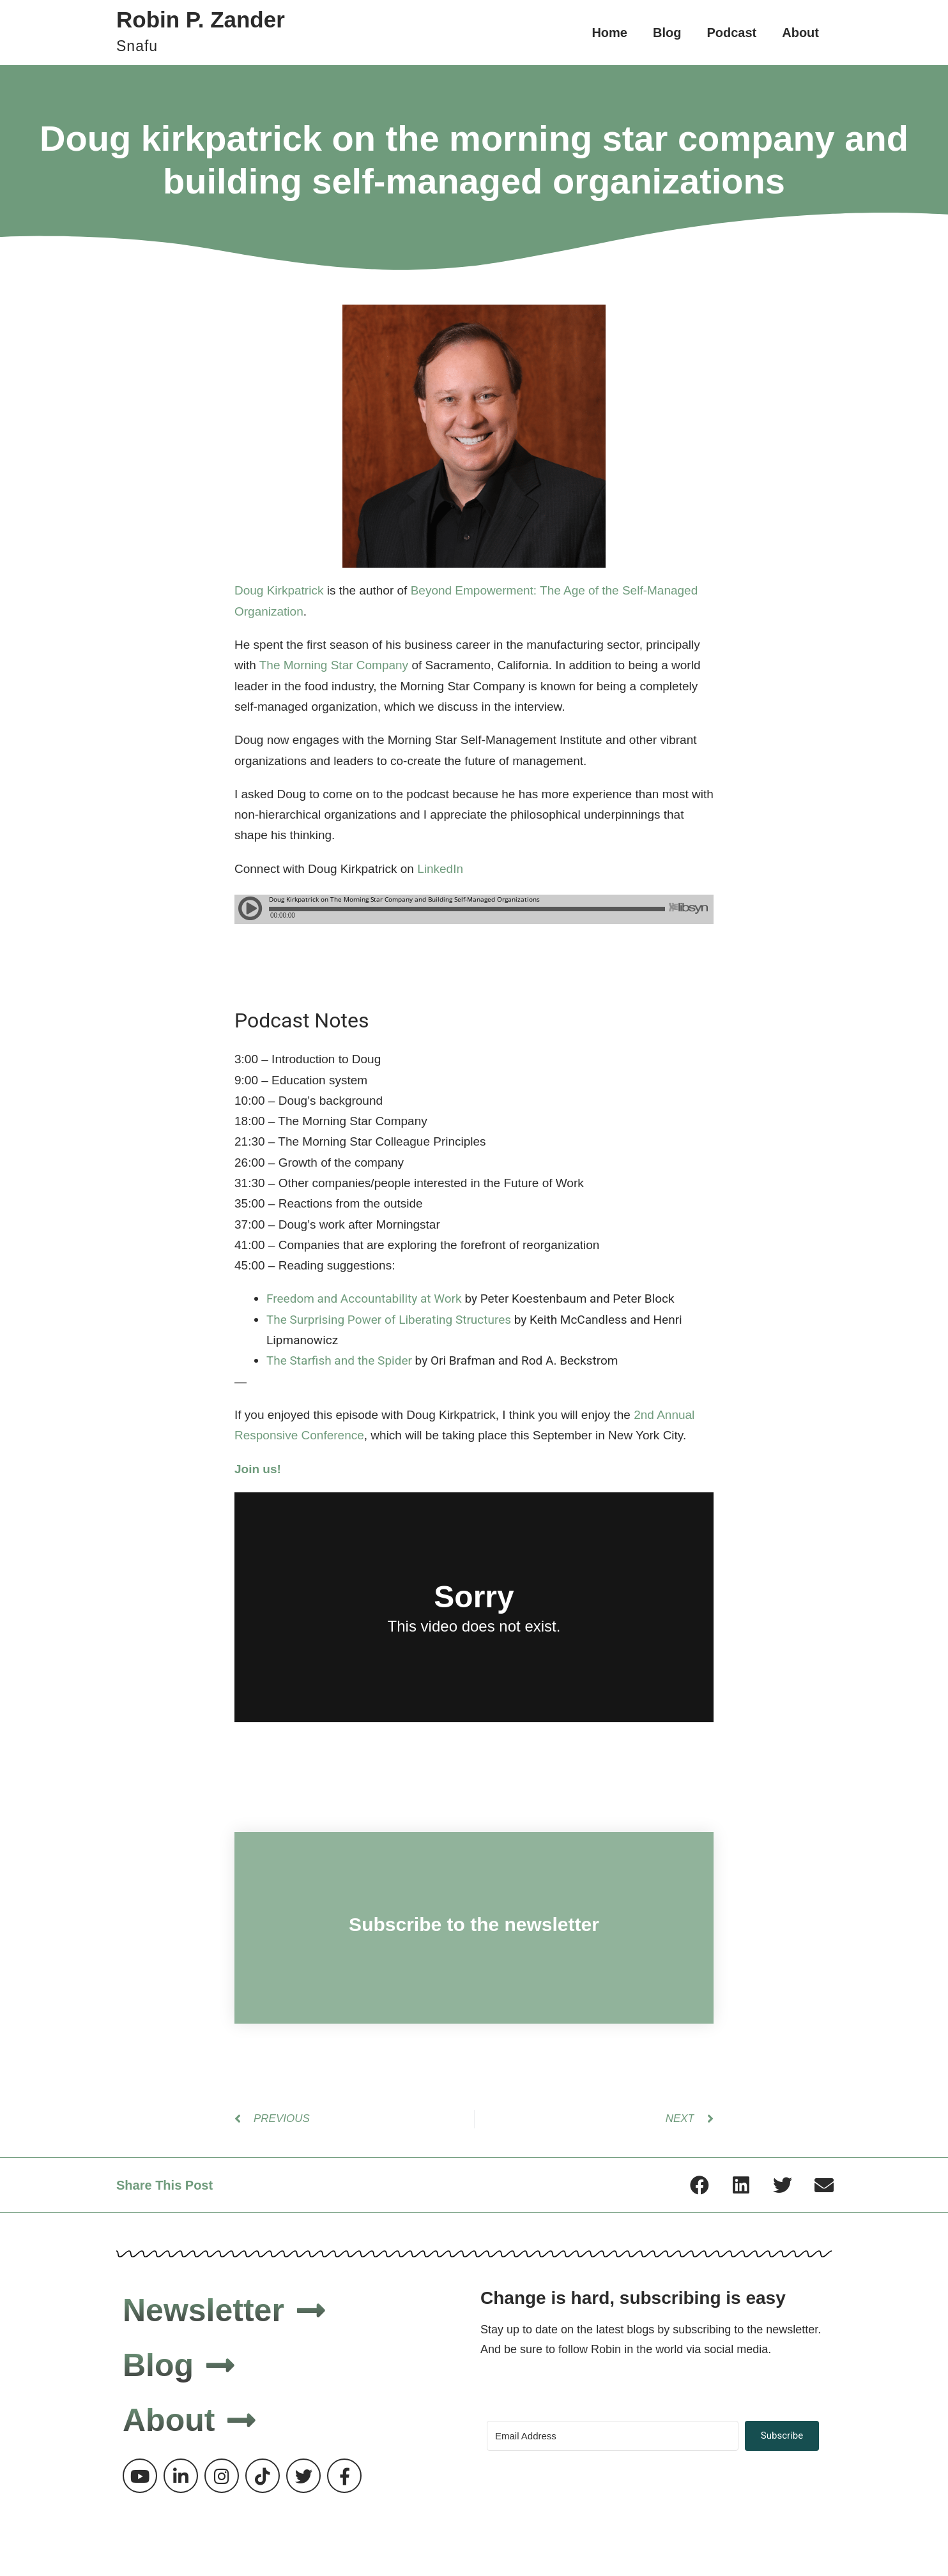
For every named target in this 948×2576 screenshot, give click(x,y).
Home (609, 33)
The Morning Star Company (333, 665)
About (800, 33)
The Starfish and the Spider (339, 1360)
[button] (699, 2185)
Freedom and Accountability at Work (364, 1298)
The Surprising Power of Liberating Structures (388, 1319)
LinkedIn (440, 868)
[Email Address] (612, 2436)
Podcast (731, 33)
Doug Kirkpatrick (278, 590)
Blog (667, 33)
